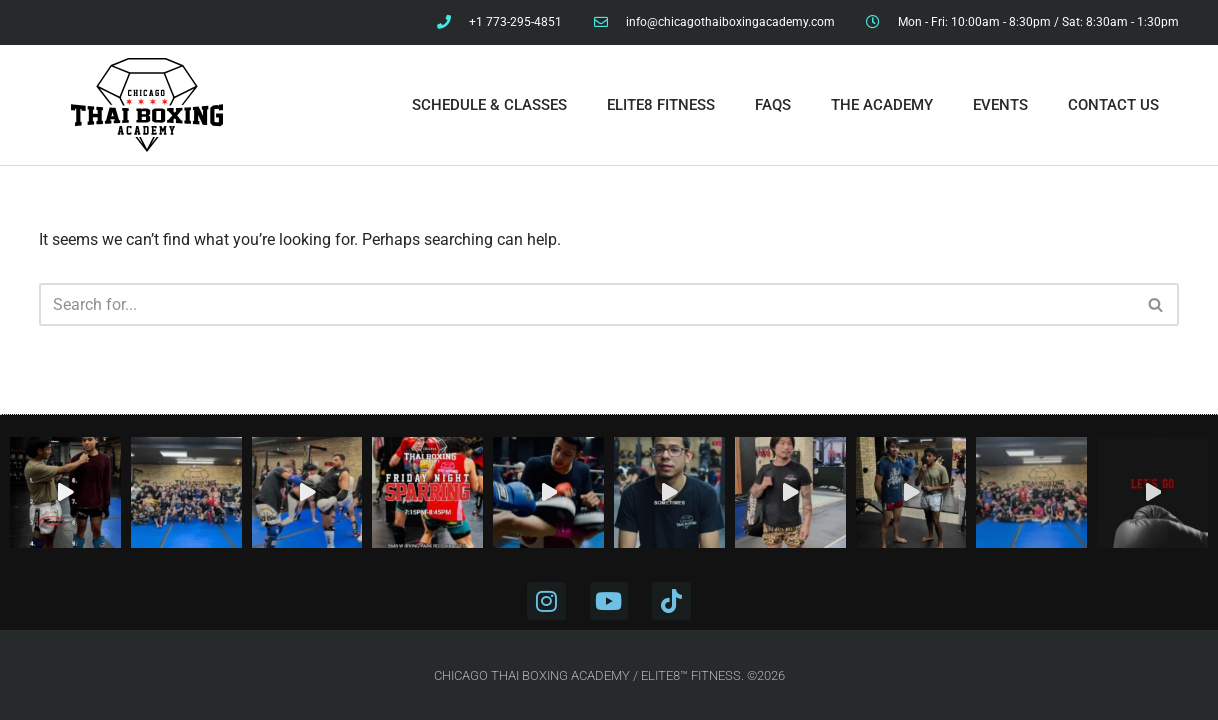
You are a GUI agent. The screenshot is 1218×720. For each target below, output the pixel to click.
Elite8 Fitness (661, 105)
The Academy (882, 105)
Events (1000, 105)
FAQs (773, 105)
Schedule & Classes (489, 105)
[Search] (586, 304)
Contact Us (1113, 105)
